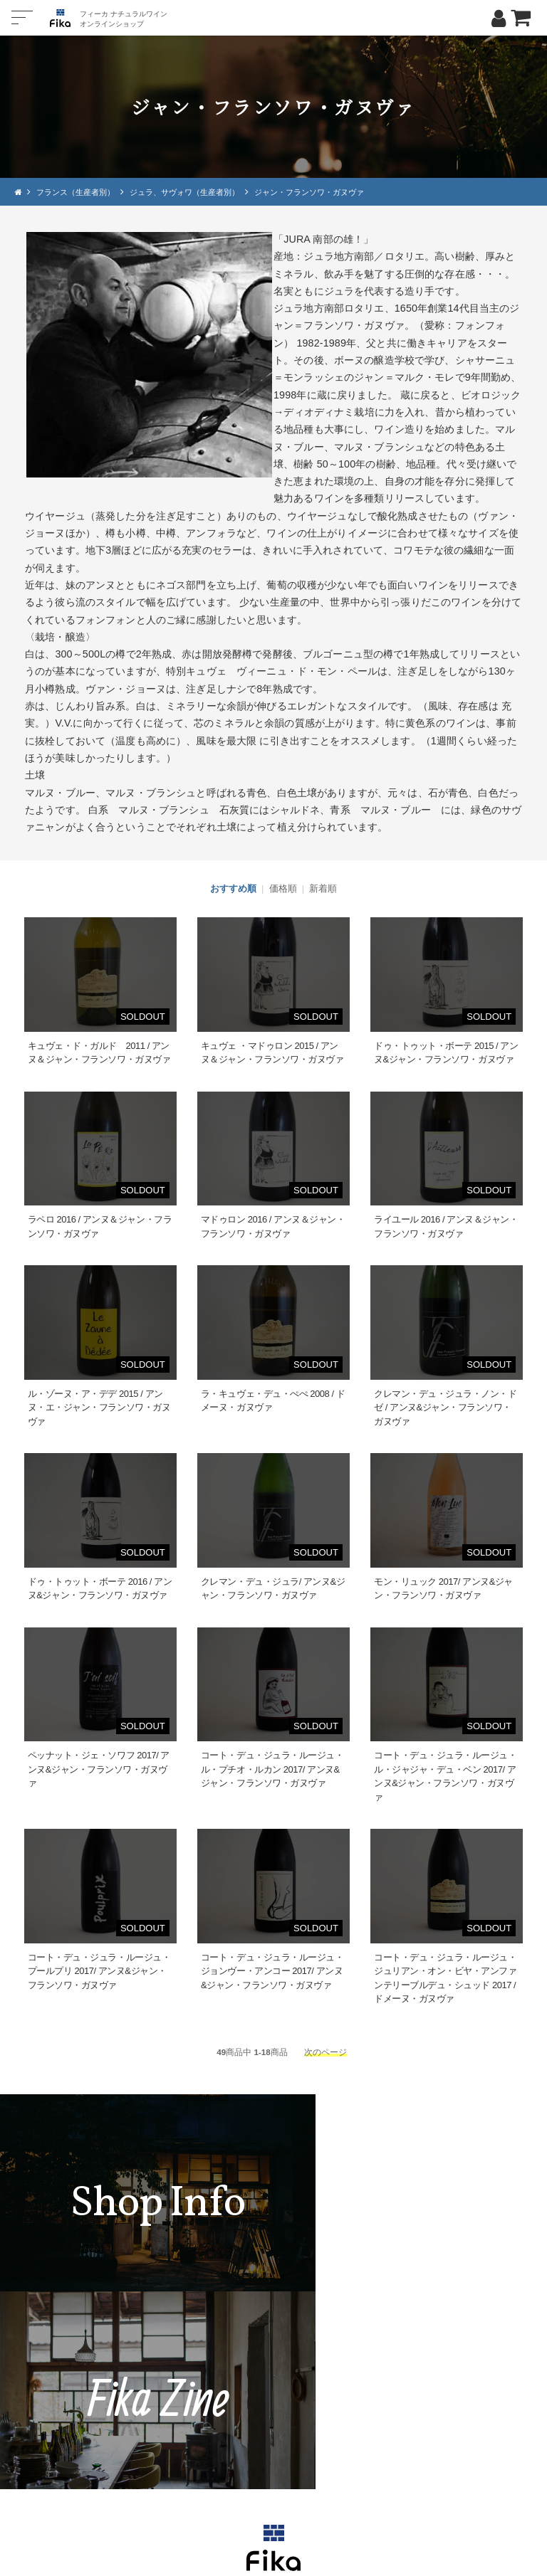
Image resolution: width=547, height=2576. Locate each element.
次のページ (325, 2051)
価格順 (283, 888)
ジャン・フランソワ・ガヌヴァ (332, 191)
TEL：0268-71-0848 (231, 2430)
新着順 (323, 888)
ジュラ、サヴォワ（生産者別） (197, 191)
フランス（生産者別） (80, 191)
